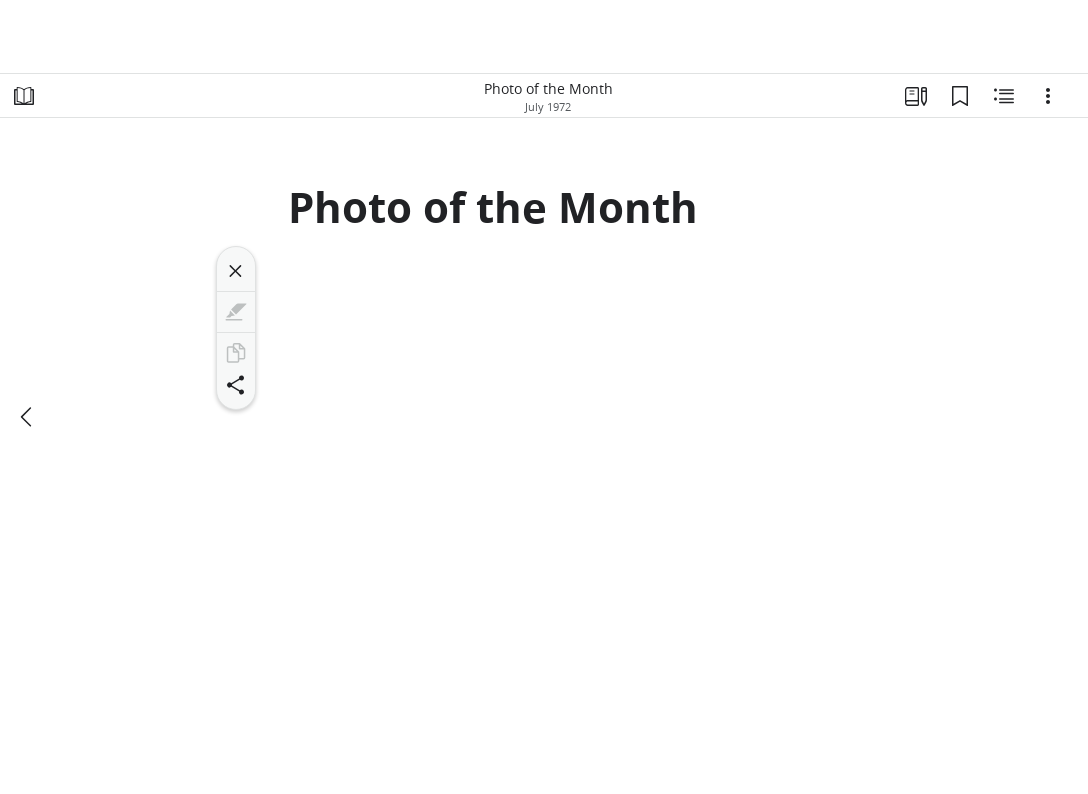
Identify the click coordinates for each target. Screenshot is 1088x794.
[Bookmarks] (960, 96)
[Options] (1048, 96)
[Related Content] (1004, 96)
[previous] (28, 417)
